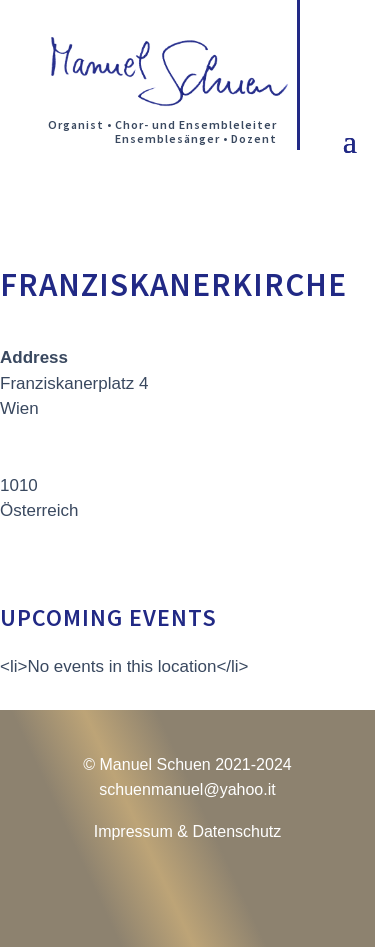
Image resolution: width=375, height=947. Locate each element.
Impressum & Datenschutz (188, 831)
